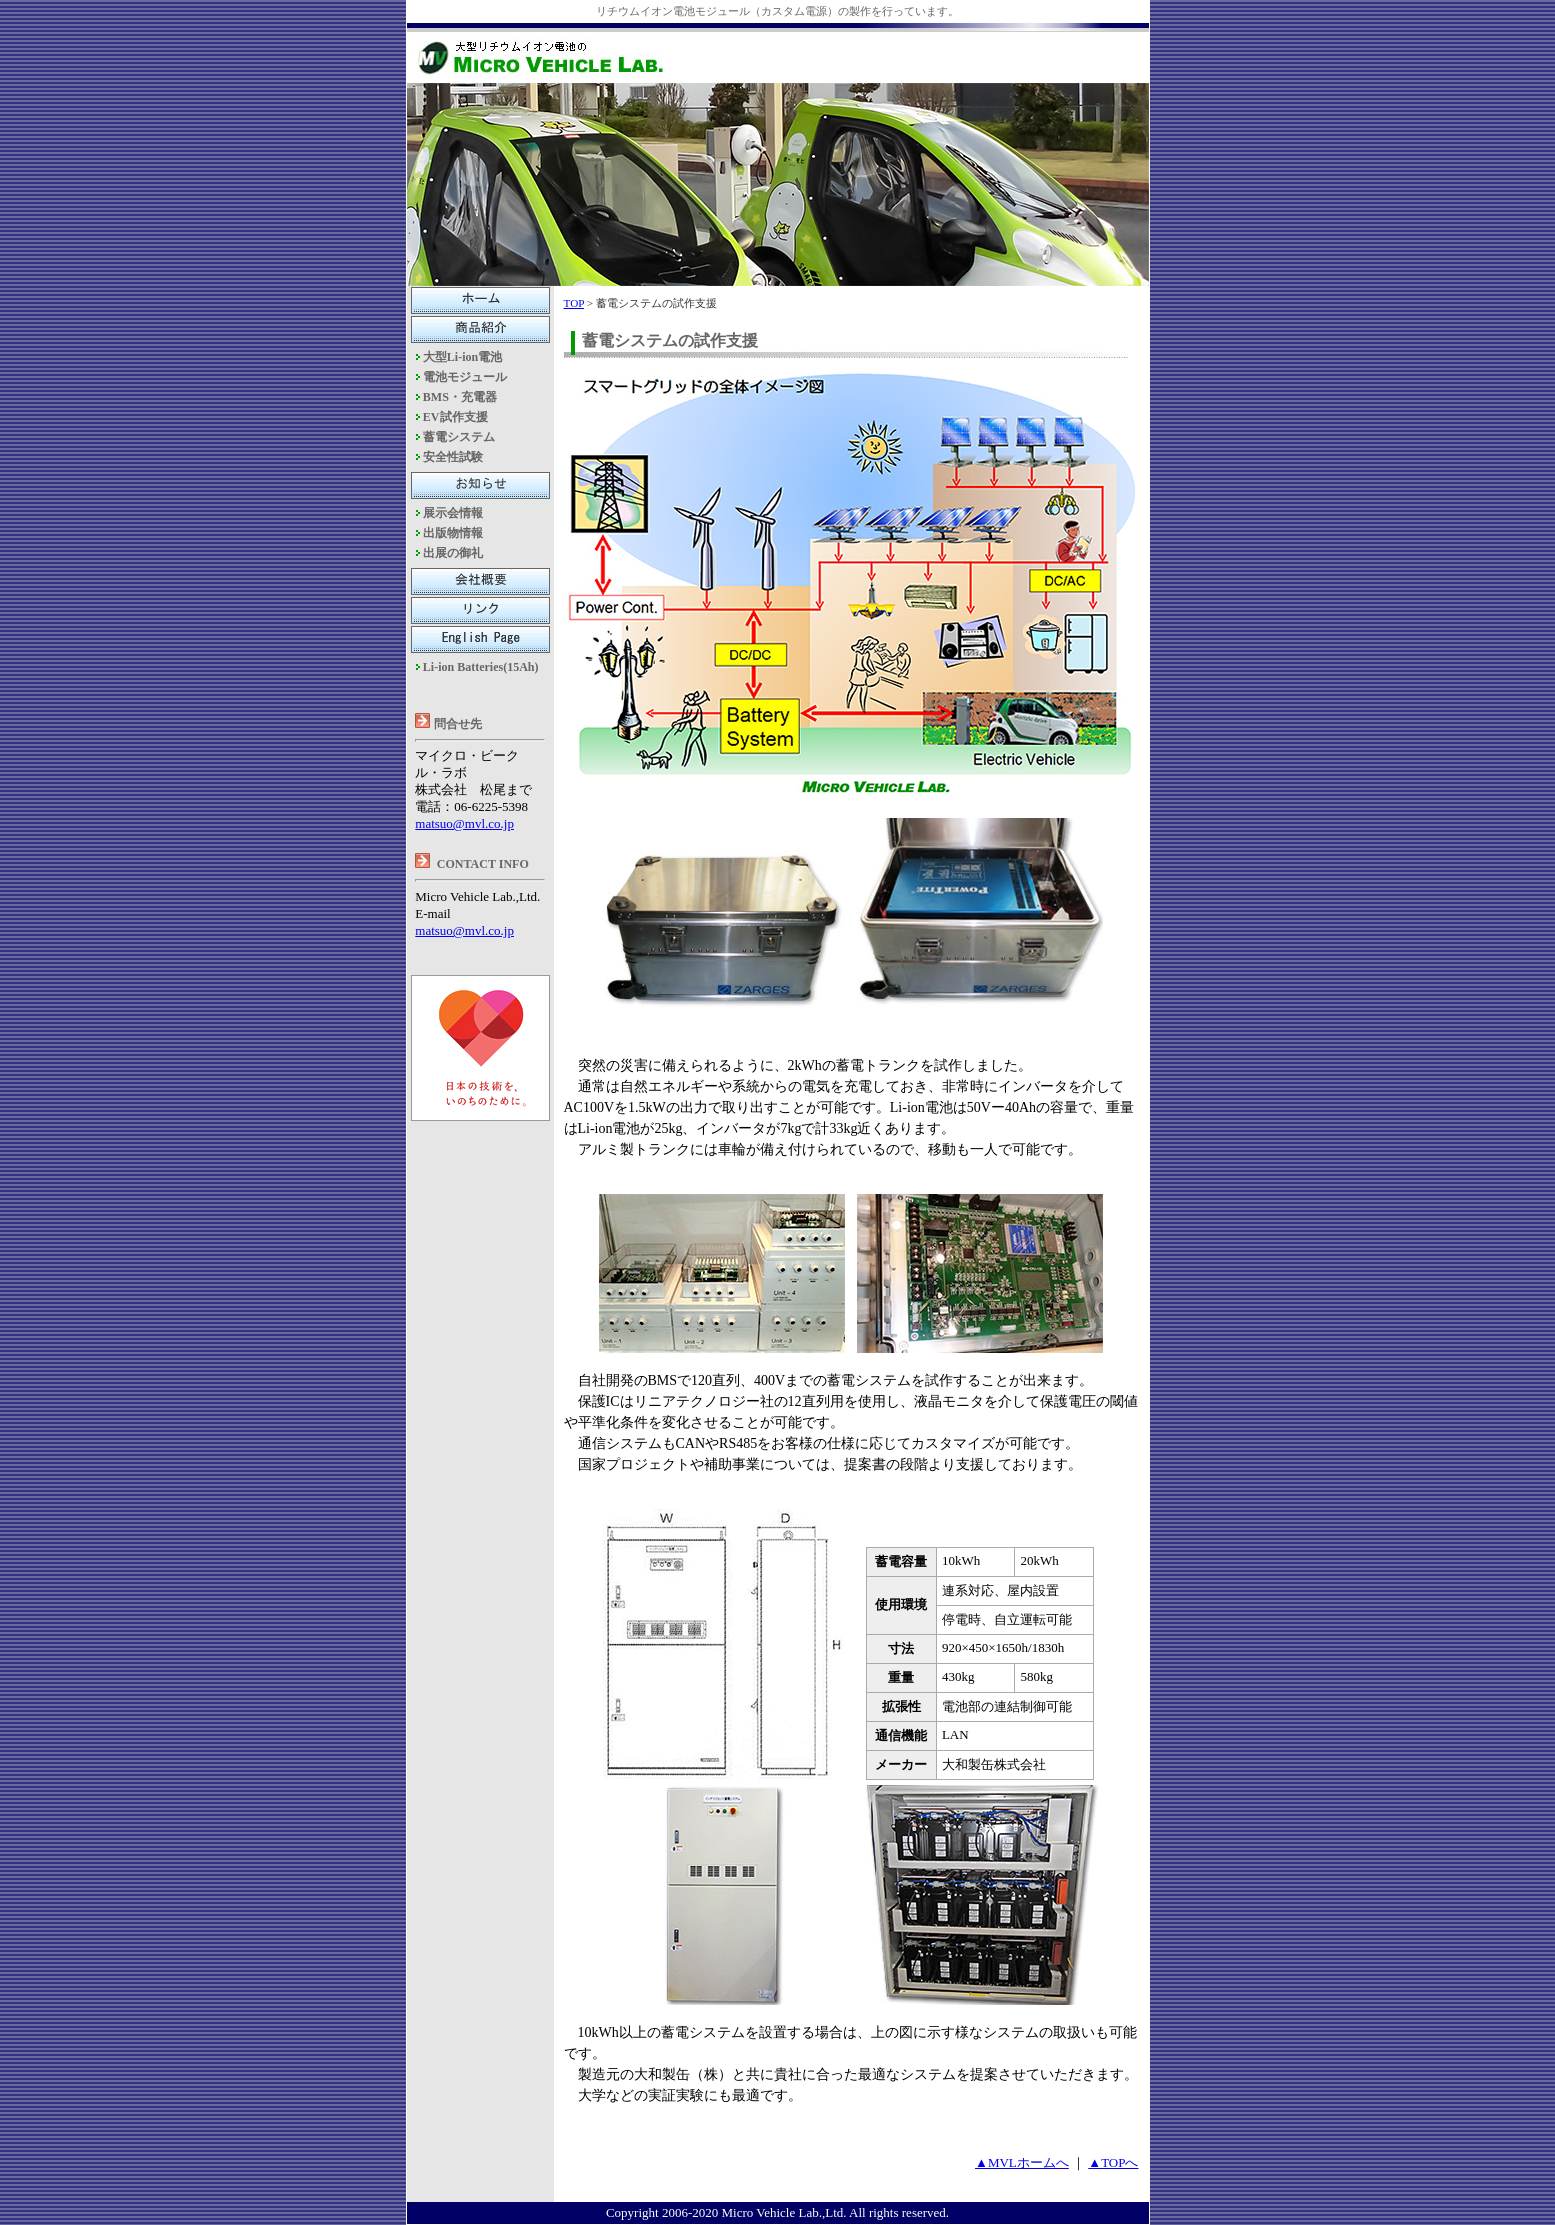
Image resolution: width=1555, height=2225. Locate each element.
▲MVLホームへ (1022, 2162)
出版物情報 (453, 533)
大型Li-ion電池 (462, 357)
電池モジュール (465, 377)
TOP (574, 303)
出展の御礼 (453, 553)
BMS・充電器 (460, 397)
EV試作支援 (455, 417)
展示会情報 (453, 513)
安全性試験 (453, 457)
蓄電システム (459, 437)
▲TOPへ (1113, 2162)
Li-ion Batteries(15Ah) (481, 667)
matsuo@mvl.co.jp (464, 823)
